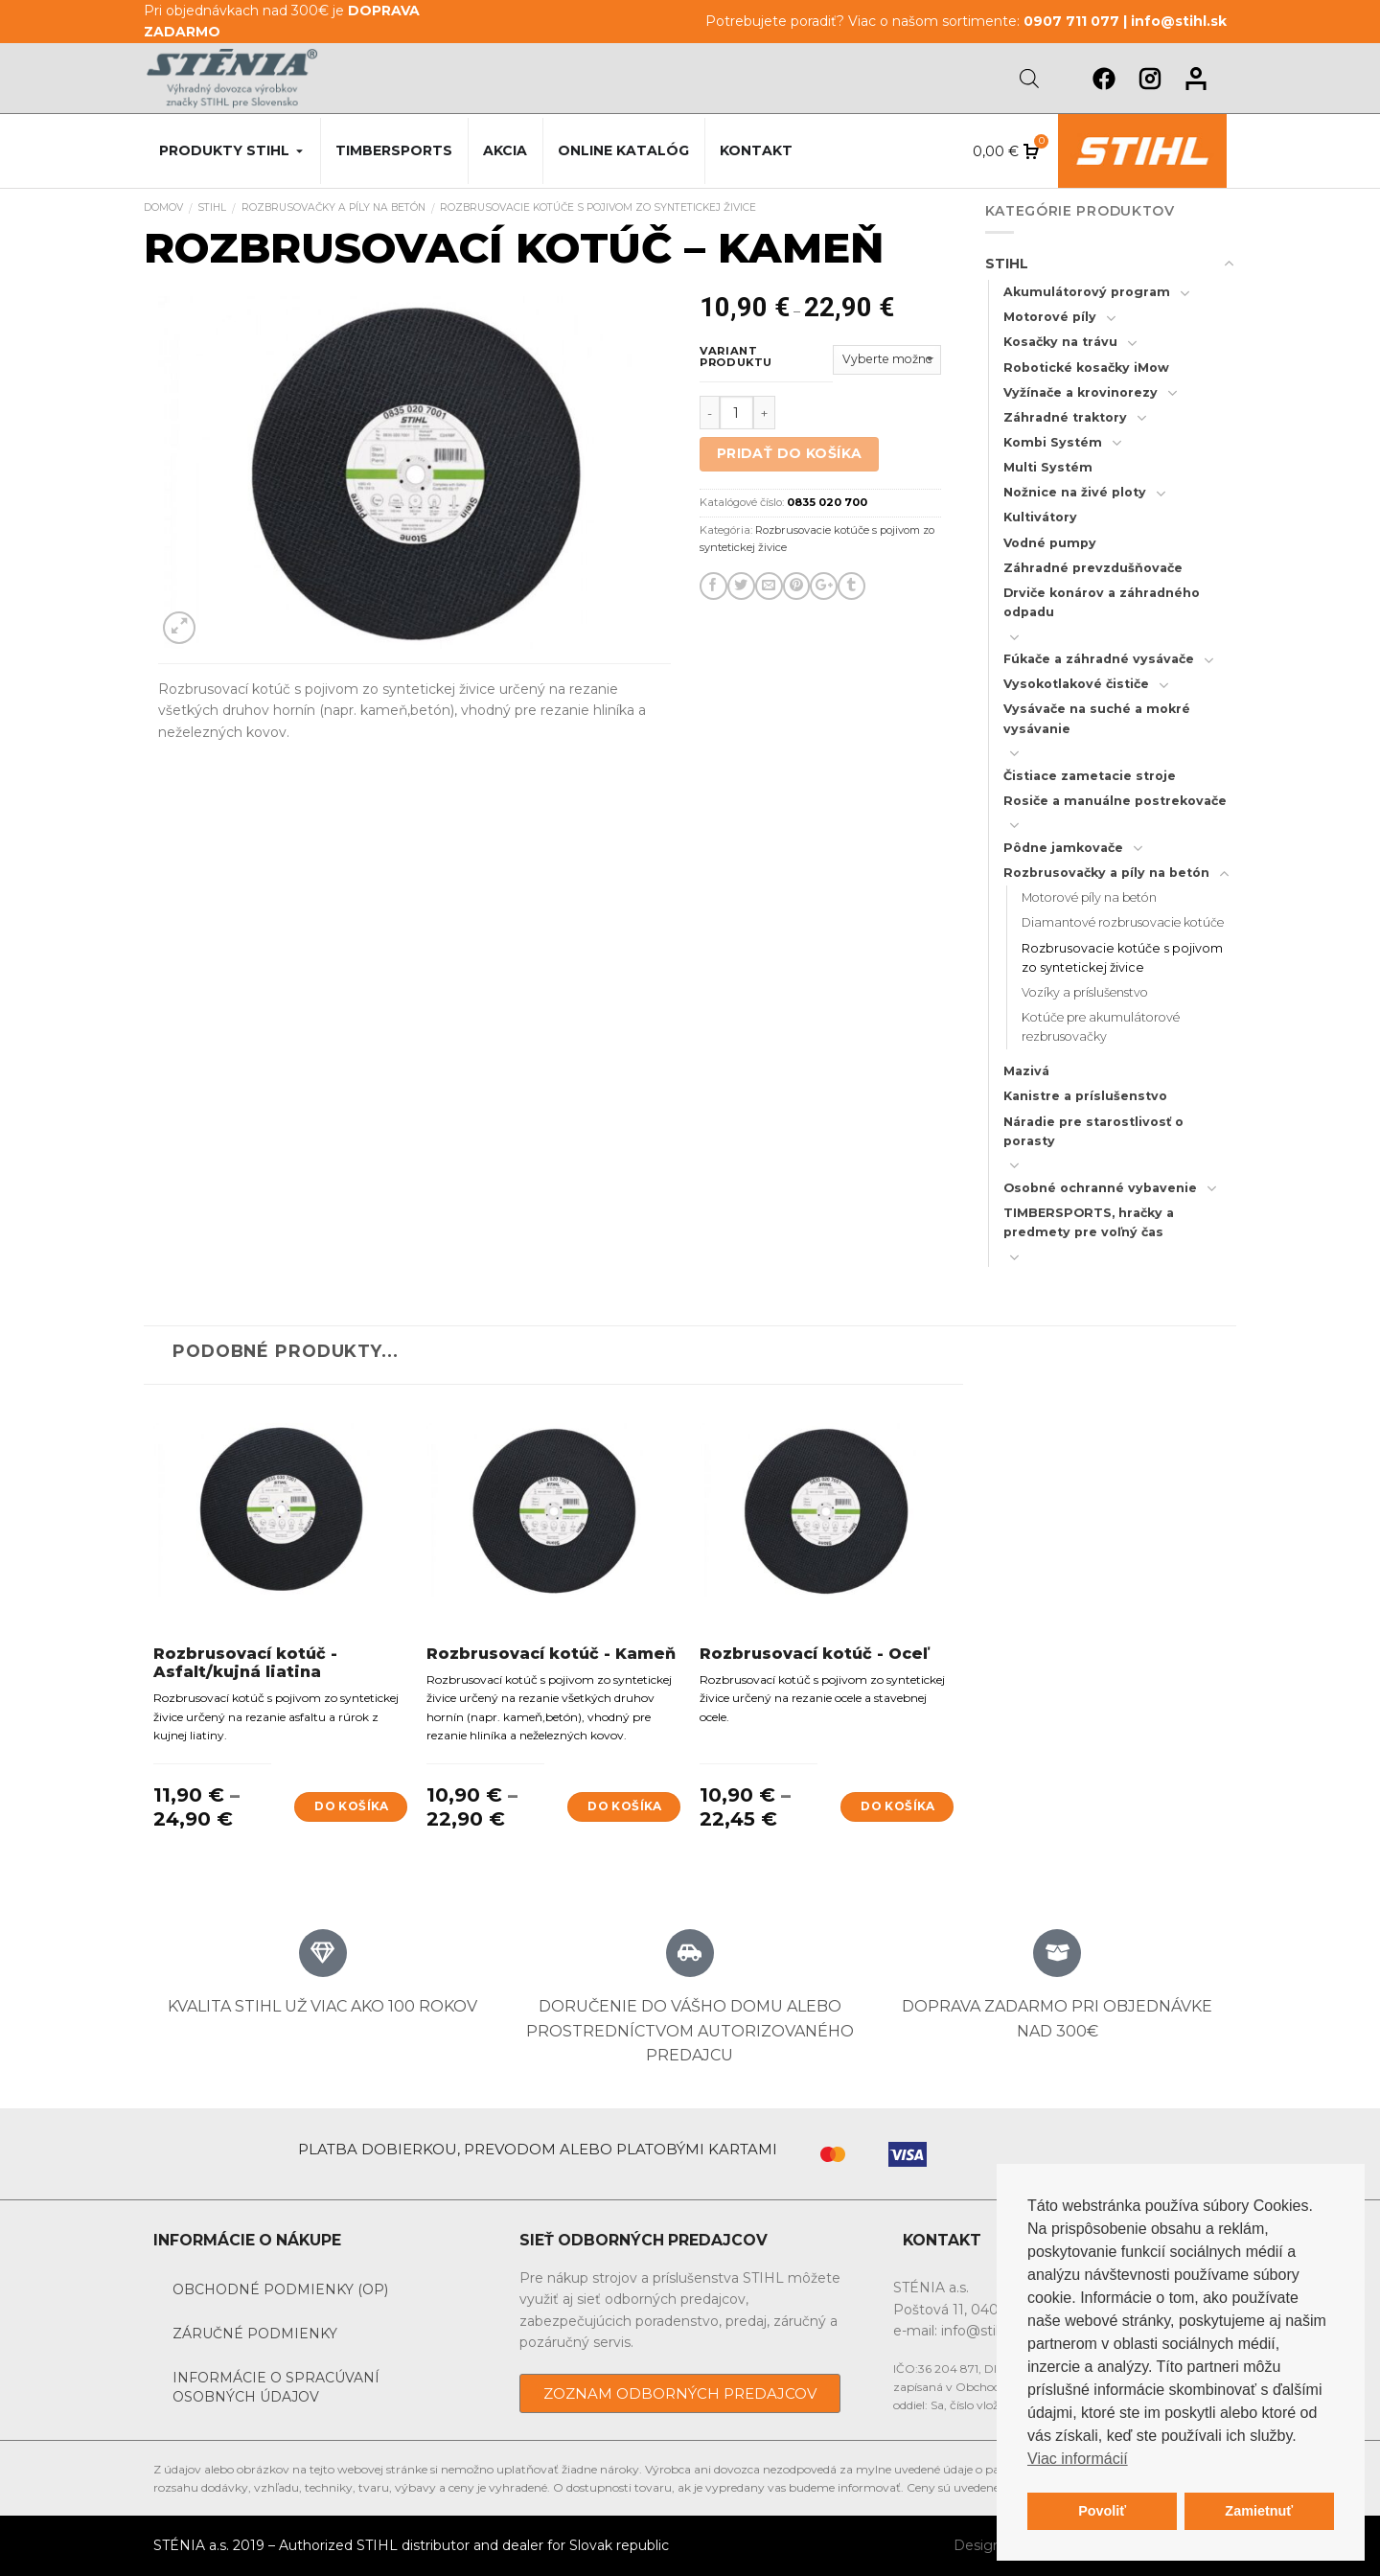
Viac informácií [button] (1077, 2458)
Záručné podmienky (254, 2333)
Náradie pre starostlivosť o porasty (1093, 1131)
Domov (163, 207)
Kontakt (756, 150)
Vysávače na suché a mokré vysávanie (1096, 718)
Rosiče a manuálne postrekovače (1115, 801)
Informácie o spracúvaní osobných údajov (276, 2387)
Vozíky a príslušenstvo (1085, 992)
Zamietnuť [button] (1259, 2510)
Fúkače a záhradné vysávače (1098, 659)
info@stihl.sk (1179, 21)
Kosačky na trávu (1060, 341)
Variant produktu (736, 357)
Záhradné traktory (1065, 417)
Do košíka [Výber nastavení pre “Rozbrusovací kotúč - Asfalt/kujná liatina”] (351, 1806)
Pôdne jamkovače (1063, 847)
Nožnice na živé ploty (1074, 492)
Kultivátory (1040, 517)
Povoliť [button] (1102, 2510)
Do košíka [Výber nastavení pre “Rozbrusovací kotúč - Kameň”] (624, 1806)
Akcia (505, 150)
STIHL (211, 207)
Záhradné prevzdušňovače (1093, 568)
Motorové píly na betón (1089, 897)
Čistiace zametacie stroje (1089, 776)
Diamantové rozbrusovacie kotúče (1123, 922)
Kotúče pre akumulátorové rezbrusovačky (1101, 1027)
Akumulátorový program (1086, 292)
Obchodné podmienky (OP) (280, 2289)
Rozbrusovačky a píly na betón (334, 207)
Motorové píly (1049, 317)
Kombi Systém (1052, 442)
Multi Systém (1047, 467)
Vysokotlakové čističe (1076, 684)
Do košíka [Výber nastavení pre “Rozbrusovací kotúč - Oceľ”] (897, 1806)
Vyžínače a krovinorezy (1080, 392)
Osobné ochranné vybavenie (1100, 1188)
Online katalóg (623, 150)
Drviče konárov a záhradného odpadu (1101, 602)
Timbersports (393, 150)
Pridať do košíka (789, 453)
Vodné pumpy (1049, 543)
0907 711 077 (1071, 21)
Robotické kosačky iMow (1086, 367)
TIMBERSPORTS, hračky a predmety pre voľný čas (1088, 1222)
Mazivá (1026, 1071)
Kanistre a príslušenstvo (1085, 1096)
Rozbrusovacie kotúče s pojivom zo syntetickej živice (598, 207)
